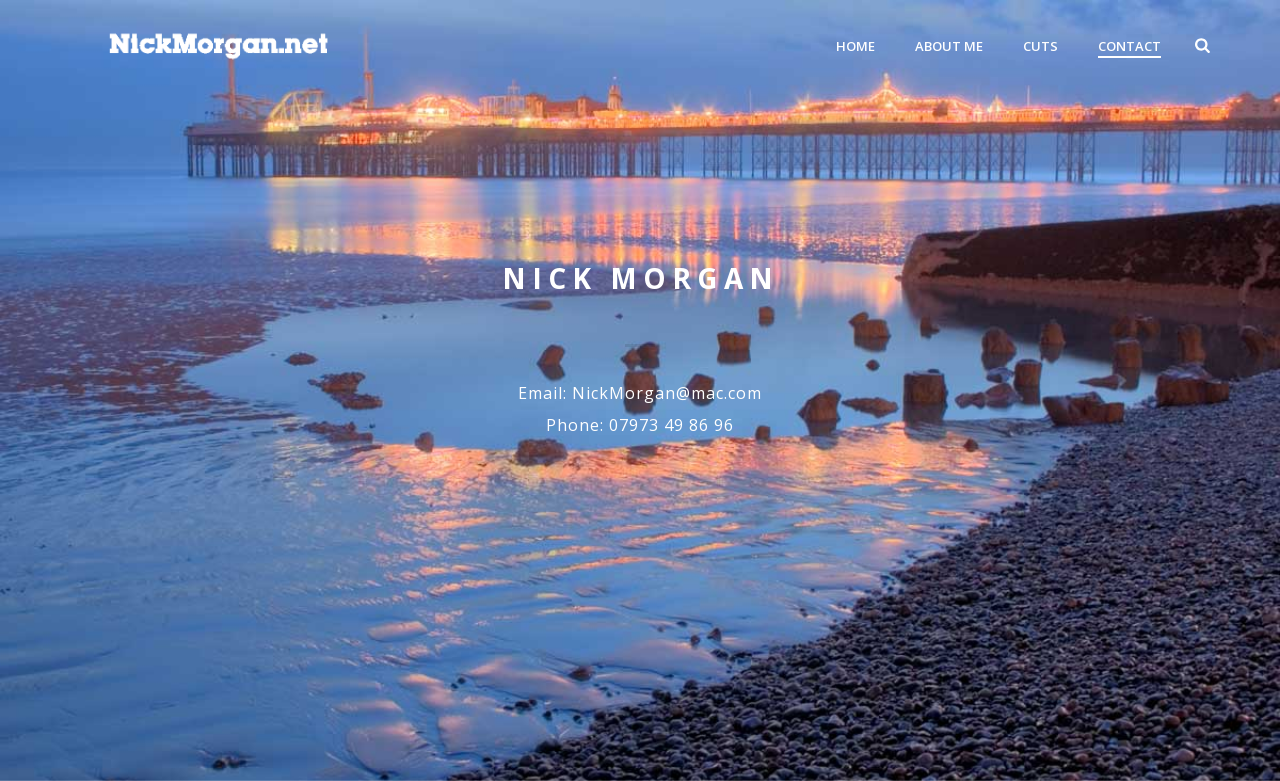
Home (855, 46)
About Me (949, 46)
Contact (1129, 46)
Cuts (1040, 46)
